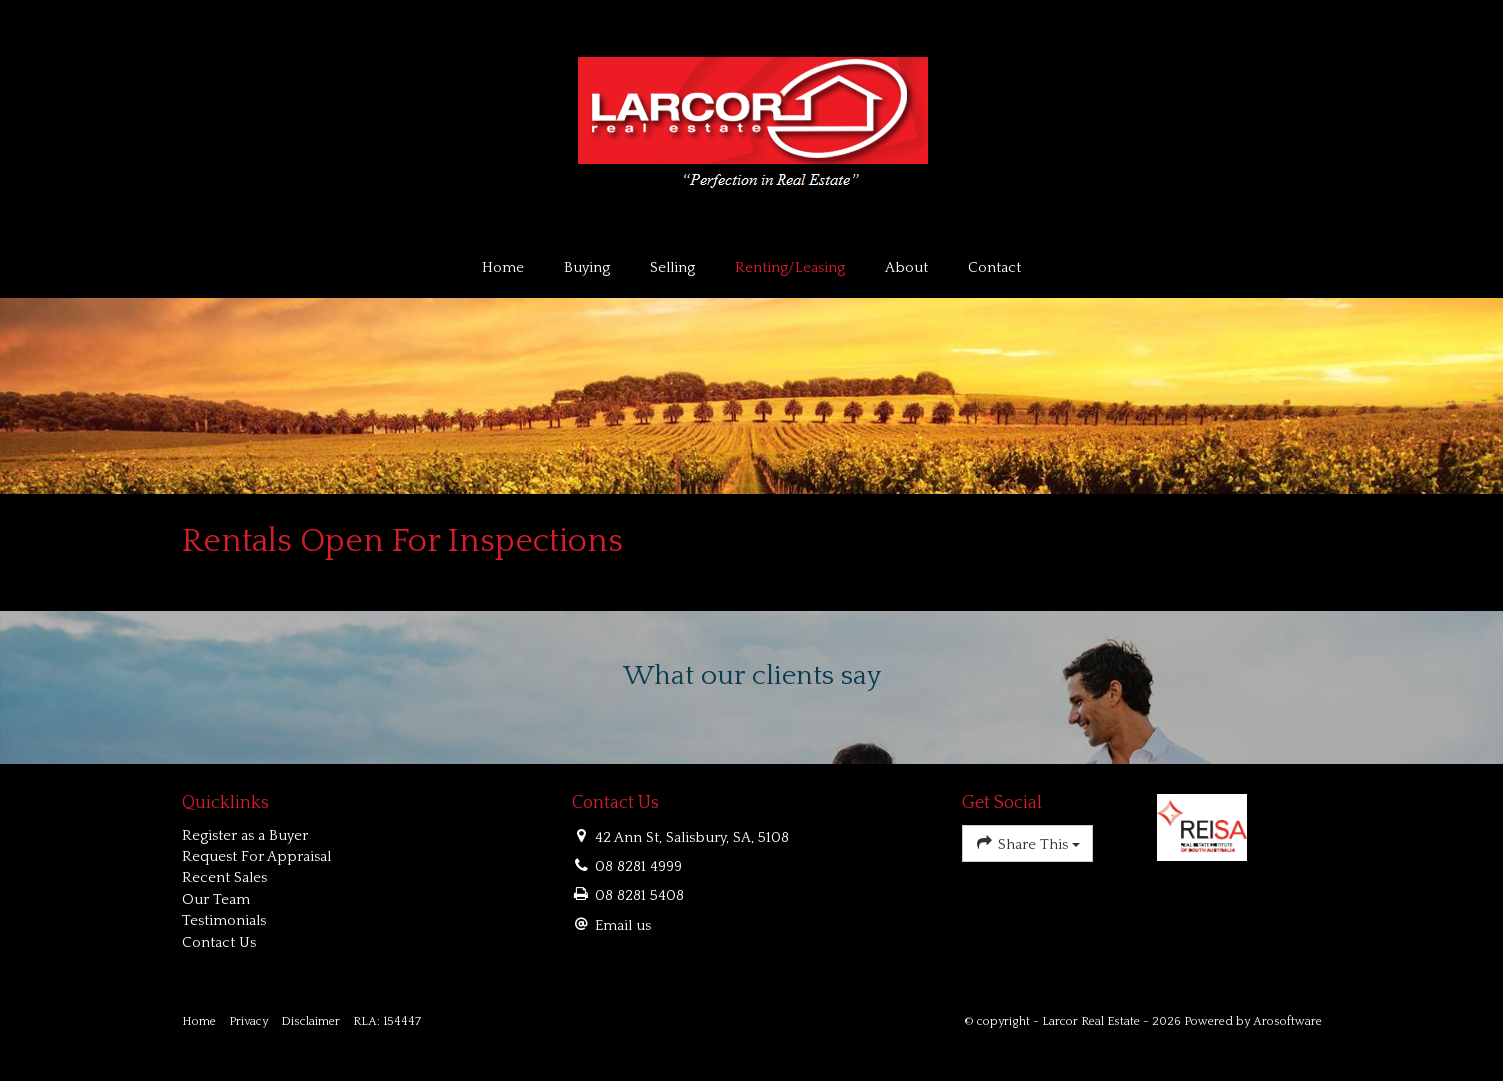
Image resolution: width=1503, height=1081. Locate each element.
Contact (994, 267)
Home (503, 267)
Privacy (248, 1021)
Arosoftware (1287, 1021)
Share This (1027, 842)
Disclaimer (310, 1021)
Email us (623, 925)
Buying (587, 267)
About (906, 267)
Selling (672, 267)
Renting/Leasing (790, 267)
